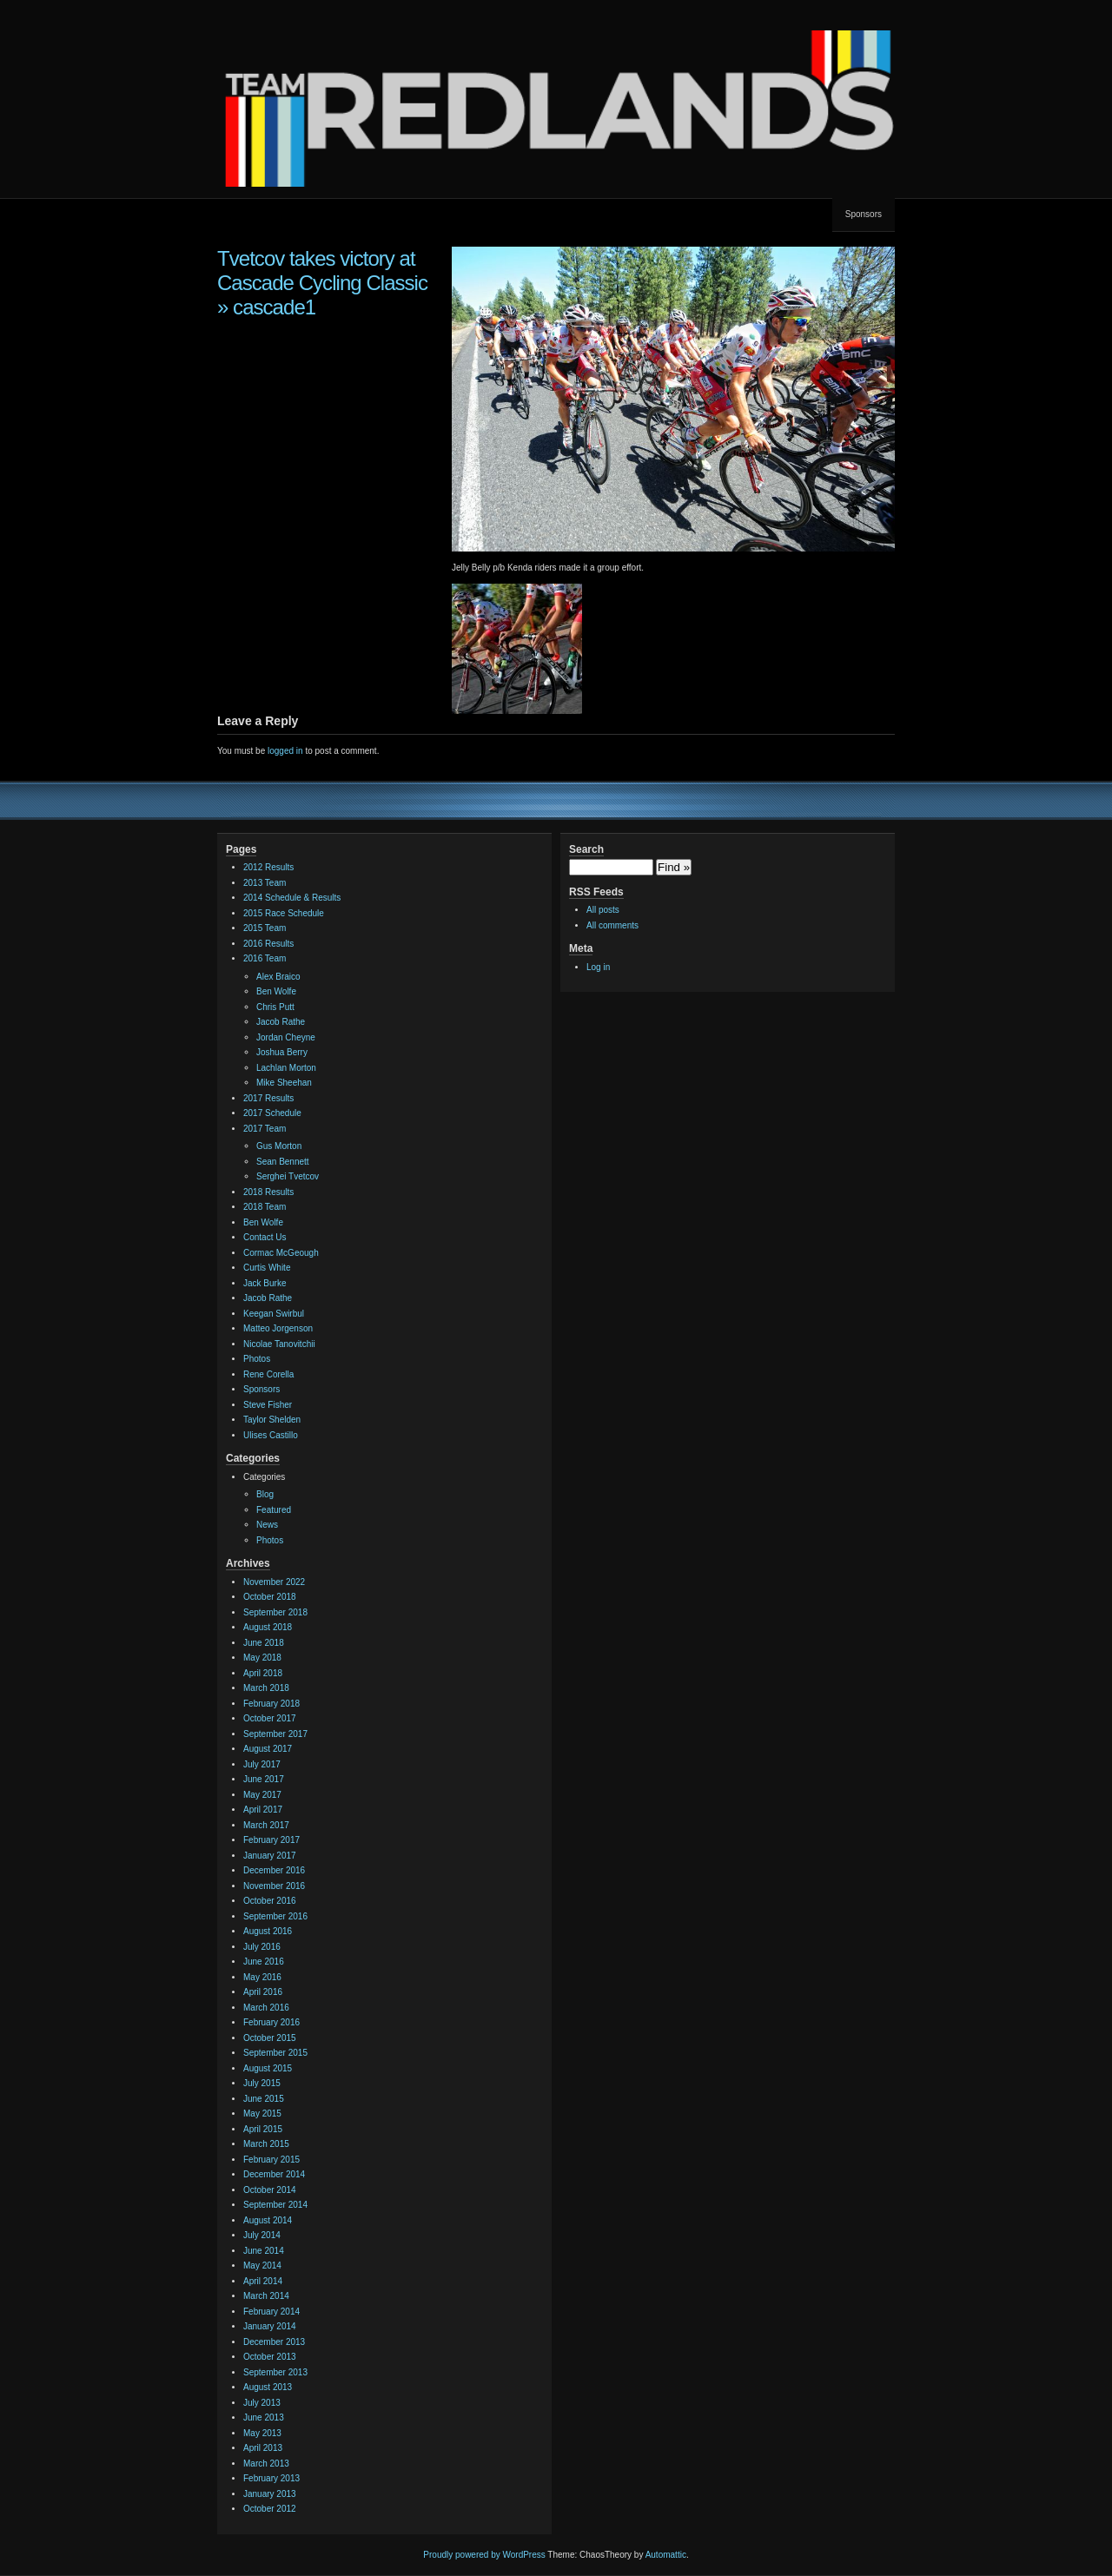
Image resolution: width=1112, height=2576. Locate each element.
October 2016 (269, 1901)
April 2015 (262, 2129)
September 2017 (275, 1734)
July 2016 (262, 1947)
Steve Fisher (267, 1405)
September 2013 (275, 2372)
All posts (602, 910)
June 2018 (263, 1643)
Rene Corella (268, 1374)
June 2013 (263, 2417)
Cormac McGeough (281, 1253)
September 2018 (275, 1612)
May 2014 (262, 2265)
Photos (256, 1359)
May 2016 (262, 1977)
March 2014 (266, 2296)
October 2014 (269, 2190)
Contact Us (264, 1237)
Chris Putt (275, 1007)
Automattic (665, 2554)
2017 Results (268, 1098)
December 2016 (274, 1870)
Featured (273, 1510)
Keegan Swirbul (273, 1313)
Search (586, 849)
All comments (612, 925)
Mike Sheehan (284, 1082)
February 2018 (271, 1703)
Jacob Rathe (280, 1022)
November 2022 (274, 1582)
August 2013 (267, 2387)
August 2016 (267, 1931)
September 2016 (275, 1916)
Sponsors (863, 214)
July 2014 (262, 2235)
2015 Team (264, 928)
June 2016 (263, 1961)
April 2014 (262, 2281)
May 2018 (262, 1657)
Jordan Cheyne (285, 1037)
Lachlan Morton (286, 1068)
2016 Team (264, 958)
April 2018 (262, 1673)
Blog (265, 1494)
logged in (285, 751)
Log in (598, 967)
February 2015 (271, 2159)
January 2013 (269, 2494)
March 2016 (266, 2007)
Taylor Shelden (272, 1419)
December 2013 (274, 2342)
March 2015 (266, 2144)
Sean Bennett (282, 1161)
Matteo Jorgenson (278, 1328)
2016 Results (268, 943)
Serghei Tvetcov (287, 1176)
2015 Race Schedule (283, 913)
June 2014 (263, 2251)
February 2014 (271, 2311)
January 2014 (269, 2326)
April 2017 (262, 1809)
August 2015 (267, 2068)
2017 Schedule (272, 1113)
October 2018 (269, 1597)
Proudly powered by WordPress (484, 2554)
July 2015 (262, 2083)
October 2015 (269, 2038)
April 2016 (262, 1992)
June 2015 (263, 2099)
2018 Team (264, 1207)
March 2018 (266, 1688)
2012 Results (268, 867)
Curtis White (266, 1267)
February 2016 (271, 2022)
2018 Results (268, 1192)
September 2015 (275, 2052)
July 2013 (262, 2403)
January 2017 (269, 1855)
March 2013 (266, 2463)
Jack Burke (264, 1283)
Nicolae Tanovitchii (279, 1344)
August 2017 (267, 1749)
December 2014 (274, 2174)
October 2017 (269, 1718)
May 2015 (262, 2113)
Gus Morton (278, 1146)
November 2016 (274, 1886)
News (267, 1524)
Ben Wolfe (276, 991)
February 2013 (271, 2478)
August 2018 (267, 1627)
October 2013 (269, 2356)
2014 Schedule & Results (292, 897)
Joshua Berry (282, 1052)
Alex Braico (278, 976)
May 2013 (262, 2433)
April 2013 (262, 2448)
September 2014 (275, 2204)
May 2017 (262, 1795)
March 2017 (266, 1825)
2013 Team (264, 883)
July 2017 (262, 1764)
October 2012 (269, 2508)
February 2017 (271, 1840)
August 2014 (267, 2220)
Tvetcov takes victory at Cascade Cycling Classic (322, 270)
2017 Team (264, 1128)
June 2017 (263, 1779)
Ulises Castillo (270, 1435)
